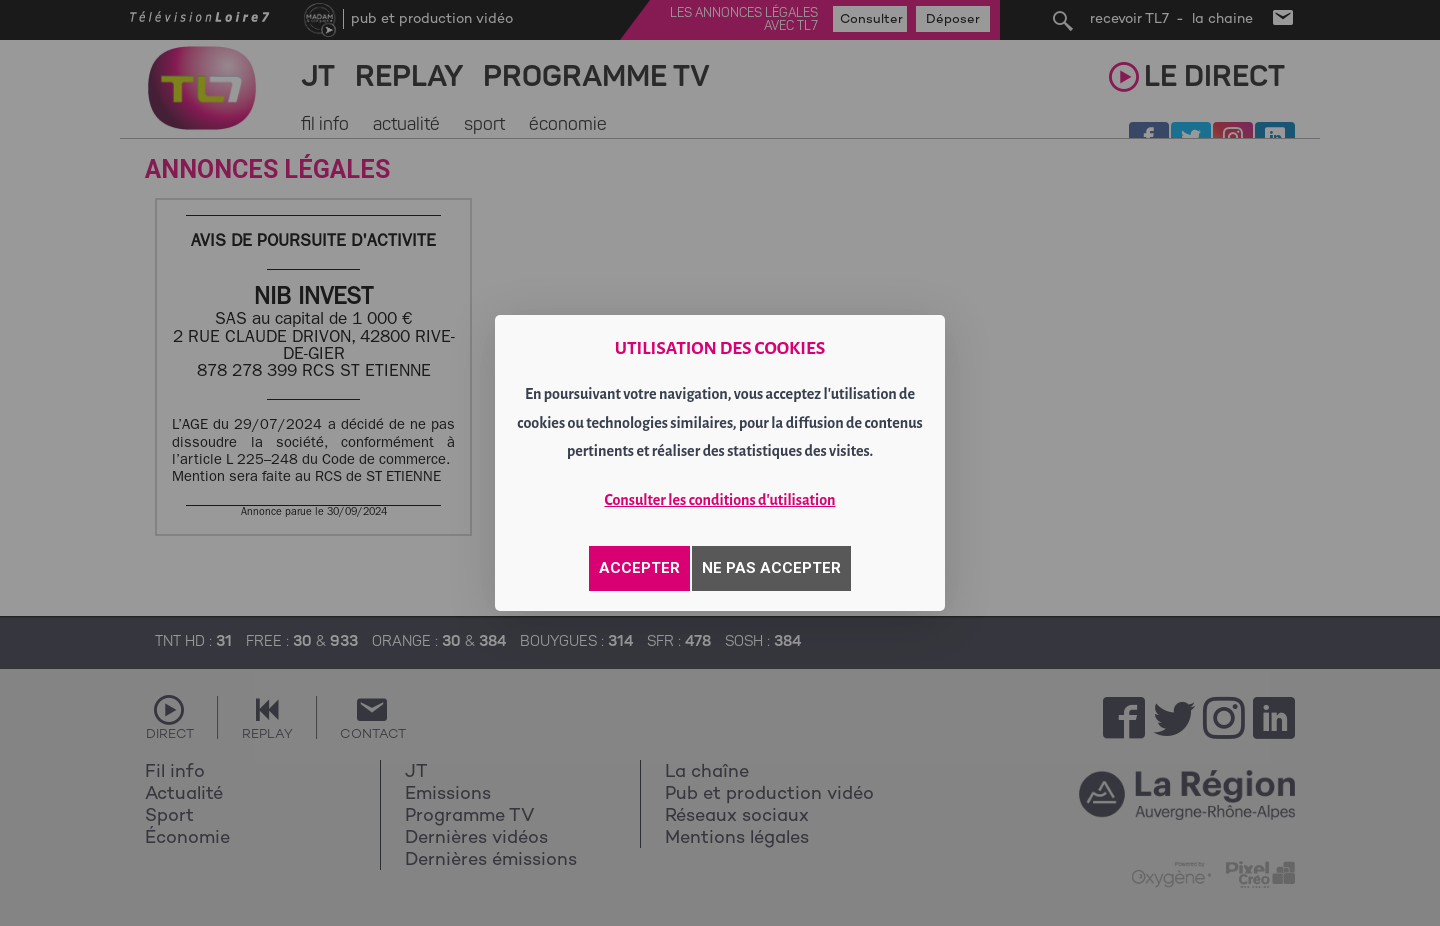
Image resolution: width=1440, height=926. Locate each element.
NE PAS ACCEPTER (771, 568)
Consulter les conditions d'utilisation (720, 500)
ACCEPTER (639, 568)
